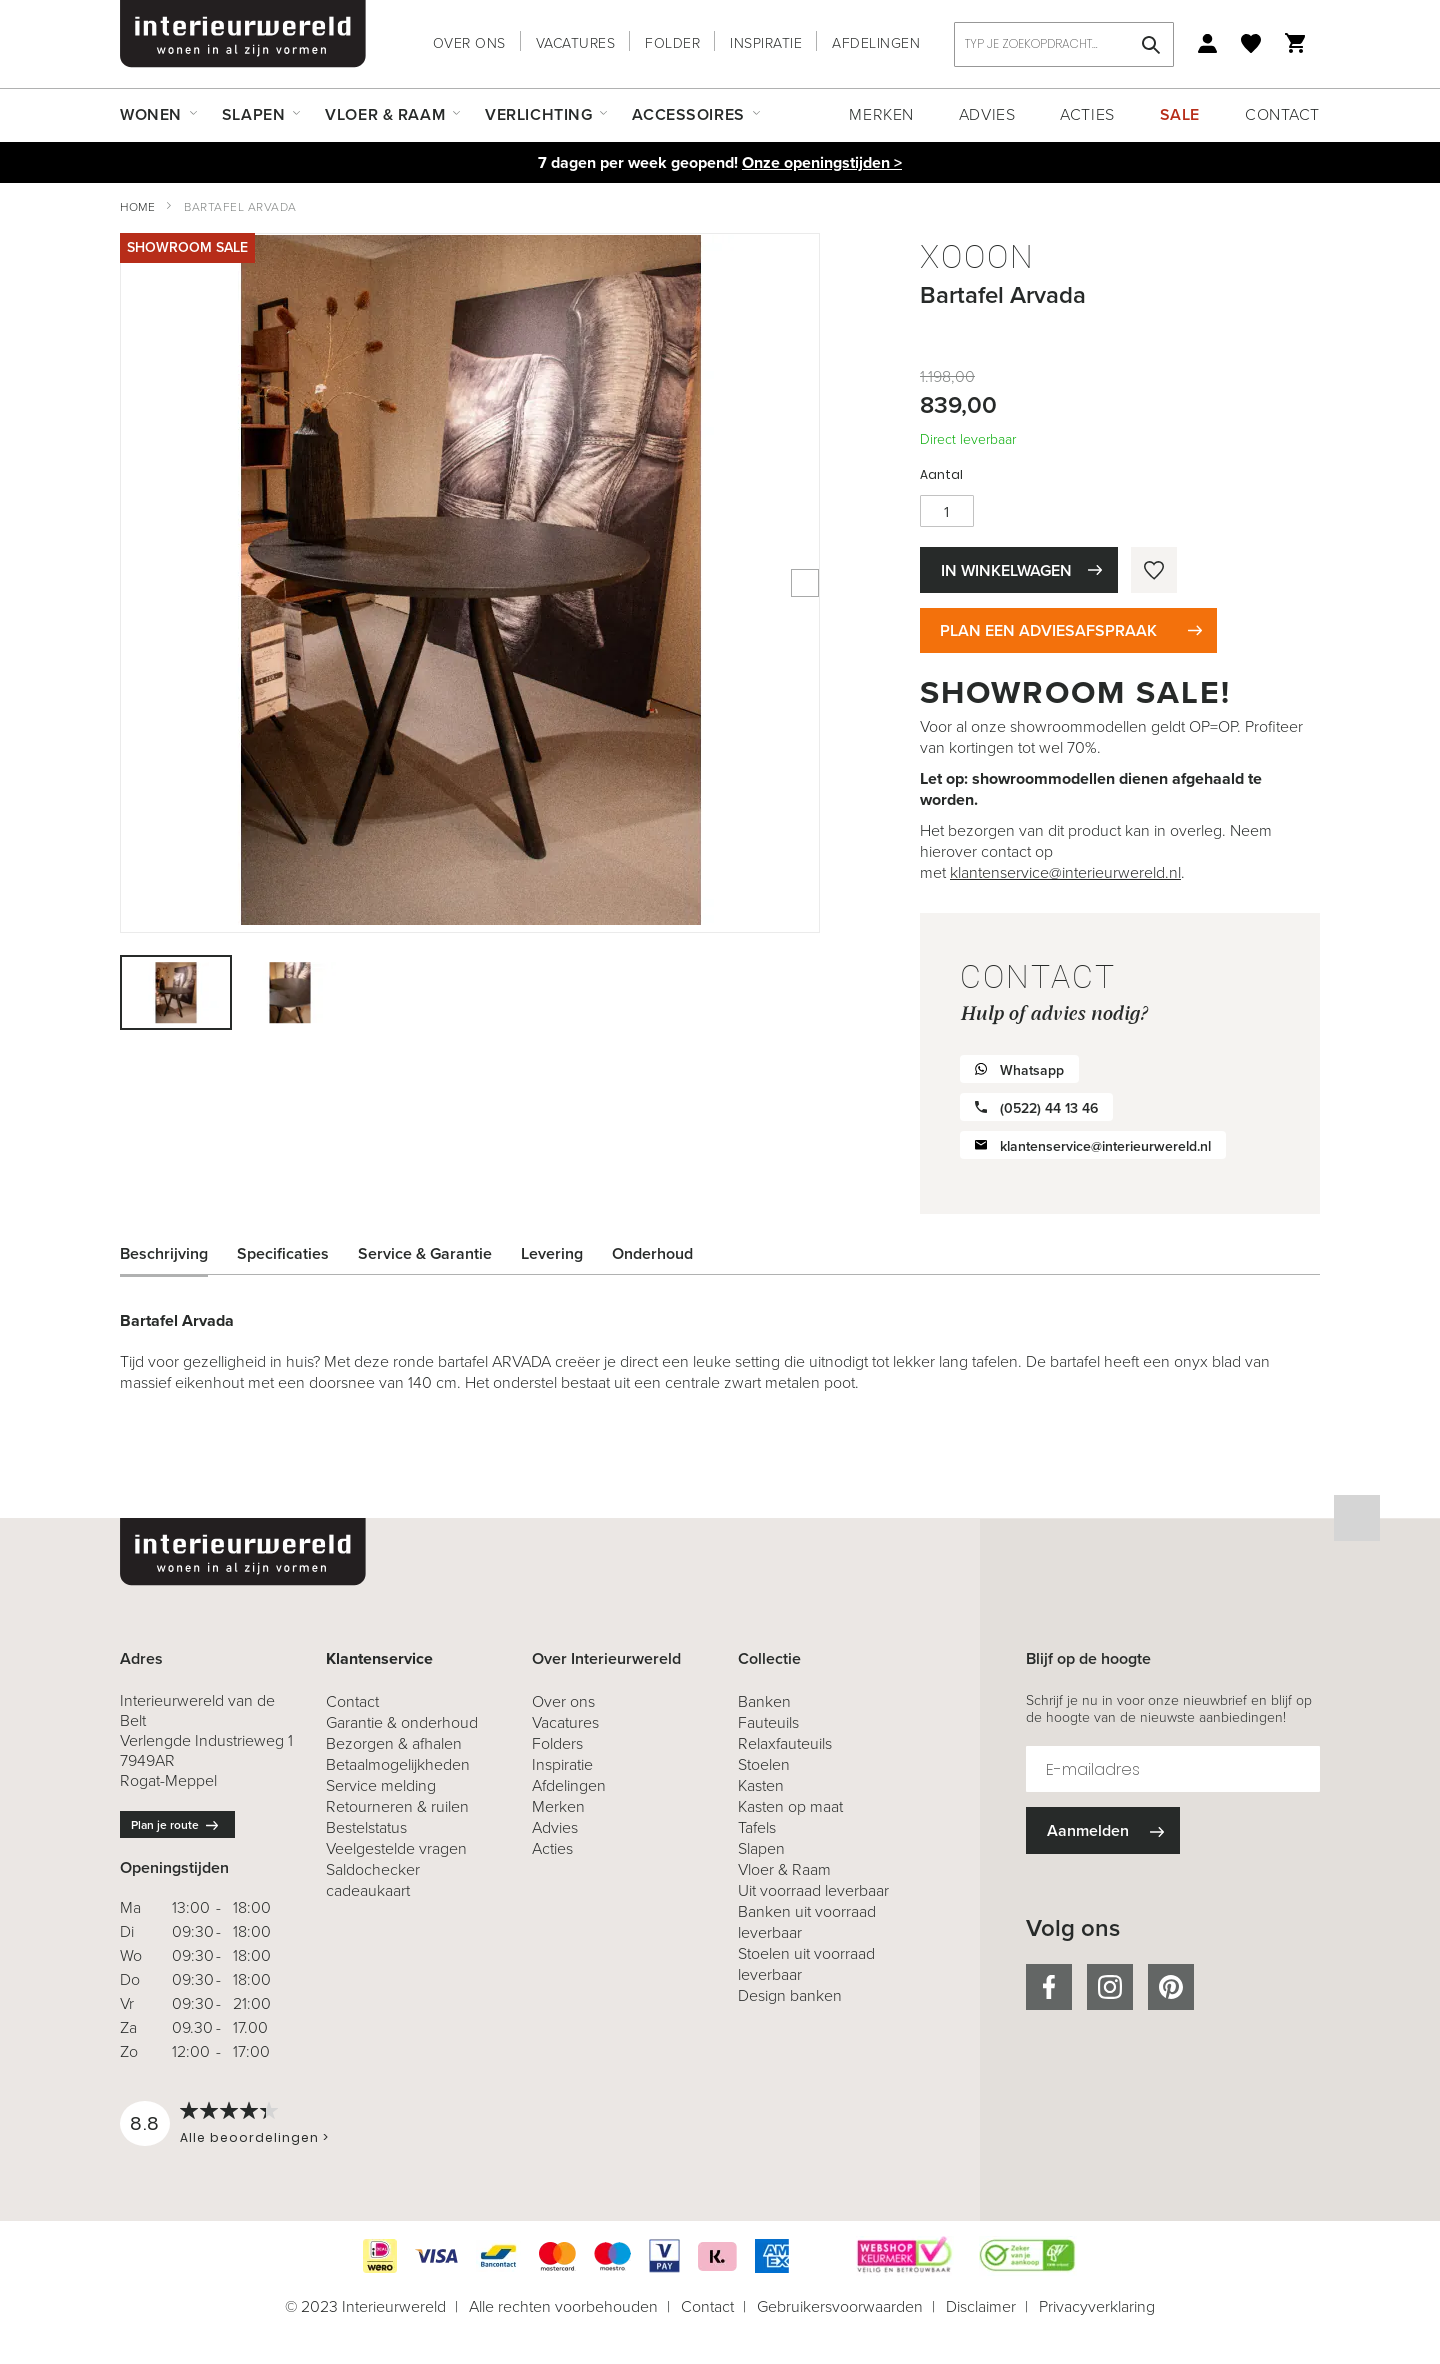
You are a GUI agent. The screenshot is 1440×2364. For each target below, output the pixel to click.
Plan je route (165, 1825)
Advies (987, 114)
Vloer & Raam (784, 1869)
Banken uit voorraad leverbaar (807, 1922)
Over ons (469, 43)
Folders (557, 1743)
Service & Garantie (425, 1253)
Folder (672, 43)
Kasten (761, 1785)
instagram (1110, 1987)
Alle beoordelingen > (254, 2137)
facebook (1049, 1987)
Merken (881, 114)
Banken (764, 1701)
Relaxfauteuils (785, 1743)
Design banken (790, 1995)
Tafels (757, 1827)
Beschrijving (164, 1253)
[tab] (179, 1254)
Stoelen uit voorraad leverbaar (806, 1964)
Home (137, 207)
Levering (552, 1253)
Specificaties (283, 1253)
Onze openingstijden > (822, 162)
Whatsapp (1032, 1070)
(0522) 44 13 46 (1049, 1108)
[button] (290, 992)
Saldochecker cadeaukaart (373, 1880)
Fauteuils (768, 1722)
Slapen (761, 1848)
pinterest (1171, 1987)
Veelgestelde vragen (396, 1848)
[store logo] (243, 34)
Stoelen (764, 1764)
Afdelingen (876, 43)
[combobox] (1064, 44)
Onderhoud (652, 1253)
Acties (1087, 114)
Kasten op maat (790, 1806)
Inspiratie (766, 43)
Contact (1282, 114)
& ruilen (397, 1806)
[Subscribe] (1103, 1830)
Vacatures (576, 43)
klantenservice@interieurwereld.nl (1065, 872)
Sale (1180, 114)
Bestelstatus (366, 1827)
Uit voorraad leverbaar (813, 1890)
